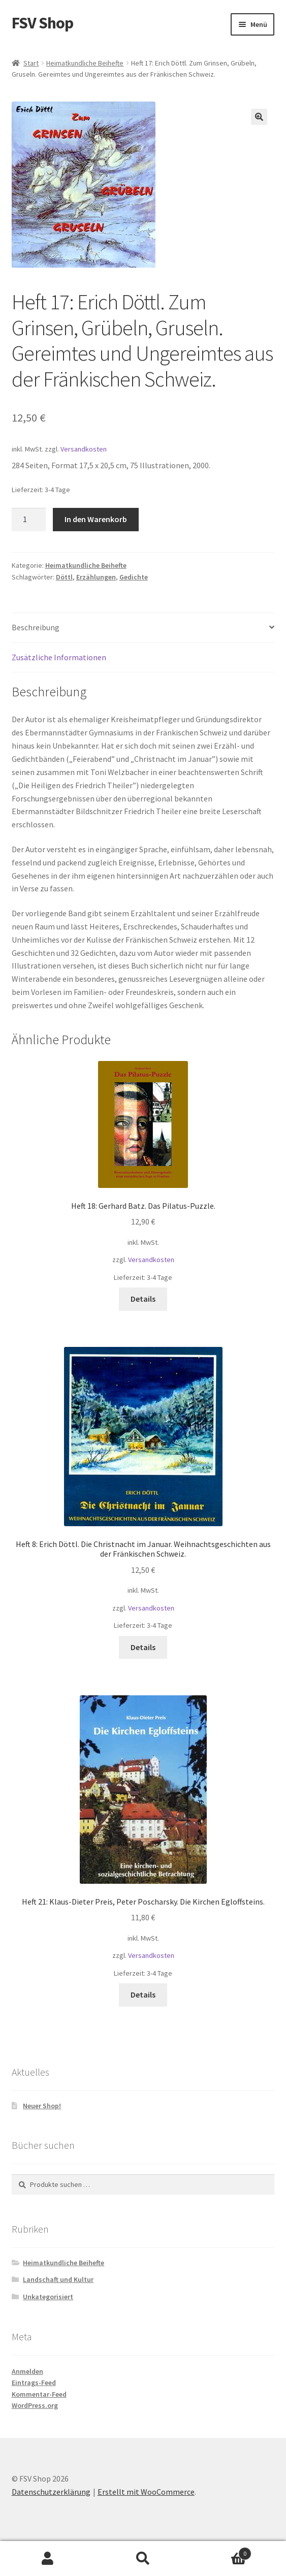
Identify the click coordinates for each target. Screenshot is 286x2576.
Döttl (64, 577)
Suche (143, 2558)
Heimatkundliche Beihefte (84, 63)
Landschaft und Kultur (58, 2279)
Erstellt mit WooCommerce (146, 2492)
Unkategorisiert (48, 2296)
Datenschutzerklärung (51, 2492)
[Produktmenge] (29, 519)
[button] (259, 117)
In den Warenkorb (96, 519)
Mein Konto (48, 2558)
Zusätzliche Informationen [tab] (59, 657)
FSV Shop (42, 23)
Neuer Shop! (42, 2105)
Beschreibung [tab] (35, 627)
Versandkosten (83, 449)
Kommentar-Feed (39, 2394)
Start (31, 63)
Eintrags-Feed (34, 2382)
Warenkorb (220, 2551)
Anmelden (27, 2371)
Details (143, 1299)
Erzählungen (96, 577)
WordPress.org (35, 2405)
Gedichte (133, 577)
